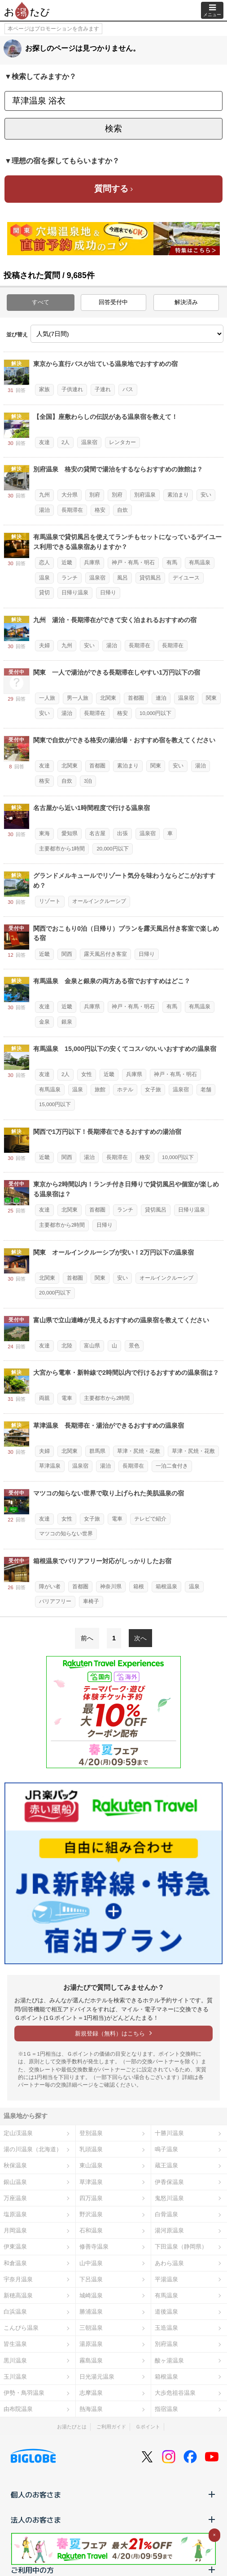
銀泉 (66, 1021)
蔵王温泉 (166, 2165)
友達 (44, 442)
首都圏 (136, 698)
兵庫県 (92, 562)
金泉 (44, 1021)
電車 (66, 1398)
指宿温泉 (166, 2409)
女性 (86, 1074)
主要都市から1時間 (62, 848)
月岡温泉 (15, 2230)
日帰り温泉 (74, 592)
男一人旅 (77, 698)
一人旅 (47, 698)
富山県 (92, 1345)
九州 (44, 494)
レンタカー (122, 442)
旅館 (100, 1089)
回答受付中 (113, 302)
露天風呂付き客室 (105, 954)
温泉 (44, 577)
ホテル (125, 1089)
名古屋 (97, 833)
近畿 (66, 562)
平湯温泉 (166, 2279)
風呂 (122, 577)
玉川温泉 (15, 2376)
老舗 (206, 1089)
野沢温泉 (91, 2214)
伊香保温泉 (169, 2182)
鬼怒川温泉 (169, 2198)
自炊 (122, 510)
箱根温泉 (166, 1586)
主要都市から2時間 (62, 1225)
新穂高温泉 (18, 2295)
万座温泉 (15, 2198)
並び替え (17, 334)
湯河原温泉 (169, 2230)
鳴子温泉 (166, 2149)
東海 (44, 833)
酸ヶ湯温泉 (169, 2360)
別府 (94, 494)
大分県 (69, 494)
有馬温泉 (199, 562)
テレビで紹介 (150, 1518)
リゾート (50, 901)
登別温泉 (91, 2133)
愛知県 (69, 833)
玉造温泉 (166, 2327)
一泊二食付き (172, 1466)
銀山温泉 (15, 2182)
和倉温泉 (15, 2263)
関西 (66, 954)
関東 (211, 698)
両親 (44, 1398)
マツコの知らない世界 (66, 1533)
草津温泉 (50, 1466)
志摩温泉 (91, 2392)
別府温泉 (145, 494)
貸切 (44, 592)
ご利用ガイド (111, 2426)
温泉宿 (89, 442)
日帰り (108, 592)
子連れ (103, 389)
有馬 (171, 562)
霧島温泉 (91, 2360)
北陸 (66, 1345)
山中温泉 (91, 2263)
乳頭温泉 (91, 2149)
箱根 (138, 1586)
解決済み (186, 302)
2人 (65, 442)
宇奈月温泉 (18, 2279)
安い (206, 494)
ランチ (69, 577)
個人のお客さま (113, 2494)
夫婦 (44, 645)
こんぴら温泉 (21, 2327)
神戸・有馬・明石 (133, 562)
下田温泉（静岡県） (181, 2246)
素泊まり (178, 494)
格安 (100, 510)
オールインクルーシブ (99, 901)
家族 (44, 389)
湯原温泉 (91, 2344)
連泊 (161, 698)
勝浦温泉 (91, 2311)
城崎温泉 (91, 2295)
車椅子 (91, 1601)
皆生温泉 (15, 2344)
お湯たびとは (72, 2426)
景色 (134, 1345)
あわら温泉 (169, 2263)
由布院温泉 (18, 2409)
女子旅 (153, 1089)
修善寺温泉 (94, 2246)
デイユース (186, 577)
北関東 (108, 698)
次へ (140, 1638)
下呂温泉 (91, 2279)
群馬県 (97, 1451)
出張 (122, 833)
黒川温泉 (15, 2360)
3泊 (88, 781)
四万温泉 (91, 2198)
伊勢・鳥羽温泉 (24, 2392)
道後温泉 (166, 2311)
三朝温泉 (91, 2327)
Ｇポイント (147, 2426)
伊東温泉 (15, 2246)
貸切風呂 (150, 577)
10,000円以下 (155, 713)
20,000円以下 (112, 848)
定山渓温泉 (18, 2133)
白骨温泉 (166, 2214)
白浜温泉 (15, 2311)
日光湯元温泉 (96, 2376)
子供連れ (72, 389)
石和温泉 (91, 2230)
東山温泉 (91, 2165)
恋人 (44, 562)
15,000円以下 (55, 1104)
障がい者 (50, 1586)
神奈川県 (111, 1586)
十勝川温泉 (169, 2133)
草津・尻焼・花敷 (138, 1451)
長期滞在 (72, 510)
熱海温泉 (91, 2409)
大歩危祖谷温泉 (175, 2392)
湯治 (44, 510)
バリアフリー (55, 1601)
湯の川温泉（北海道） (33, 2149)
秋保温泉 (15, 2165)
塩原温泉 (15, 2214)
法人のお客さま (113, 2519)
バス (127, 389)
